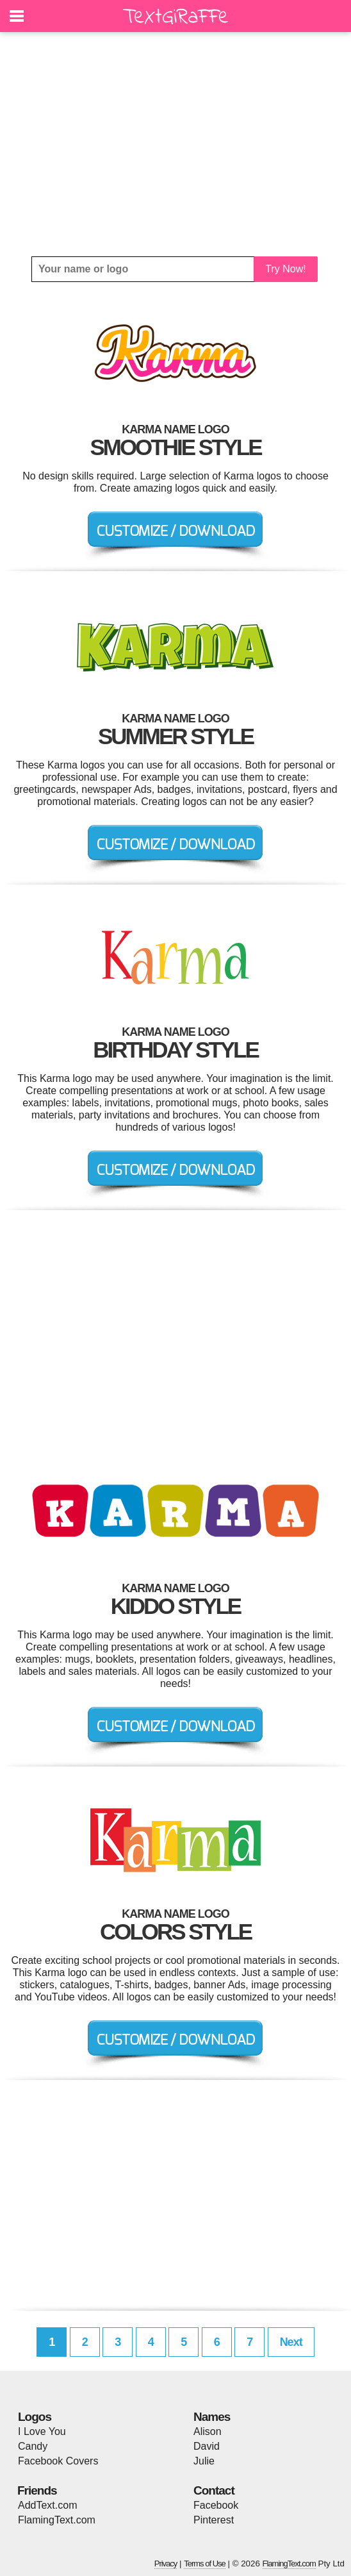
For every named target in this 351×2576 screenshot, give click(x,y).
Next (291, 2342)
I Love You (42, 2431)
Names (211, 2416)
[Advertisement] (175, 144)
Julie (204, 2461)
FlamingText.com (56, 2519)
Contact (213, 2490)
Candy (32, 2446)
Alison (207, 2431)
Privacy (165, 2563)
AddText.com (47, 2505)
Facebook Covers (58, 2461)
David (206, 2446)
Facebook (215, 2505)
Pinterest (213, 2519)
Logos (34, 2416)
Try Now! (285, 268)
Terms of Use (204, 2563)
